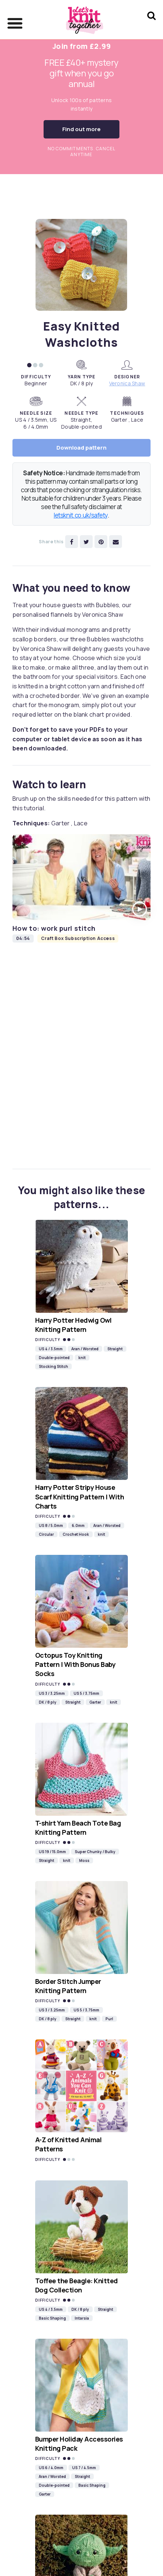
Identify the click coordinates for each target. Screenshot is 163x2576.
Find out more (81, 129)
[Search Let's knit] (151, 25)
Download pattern (81, 447)
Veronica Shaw (127, 383)
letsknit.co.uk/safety (80, 515)
